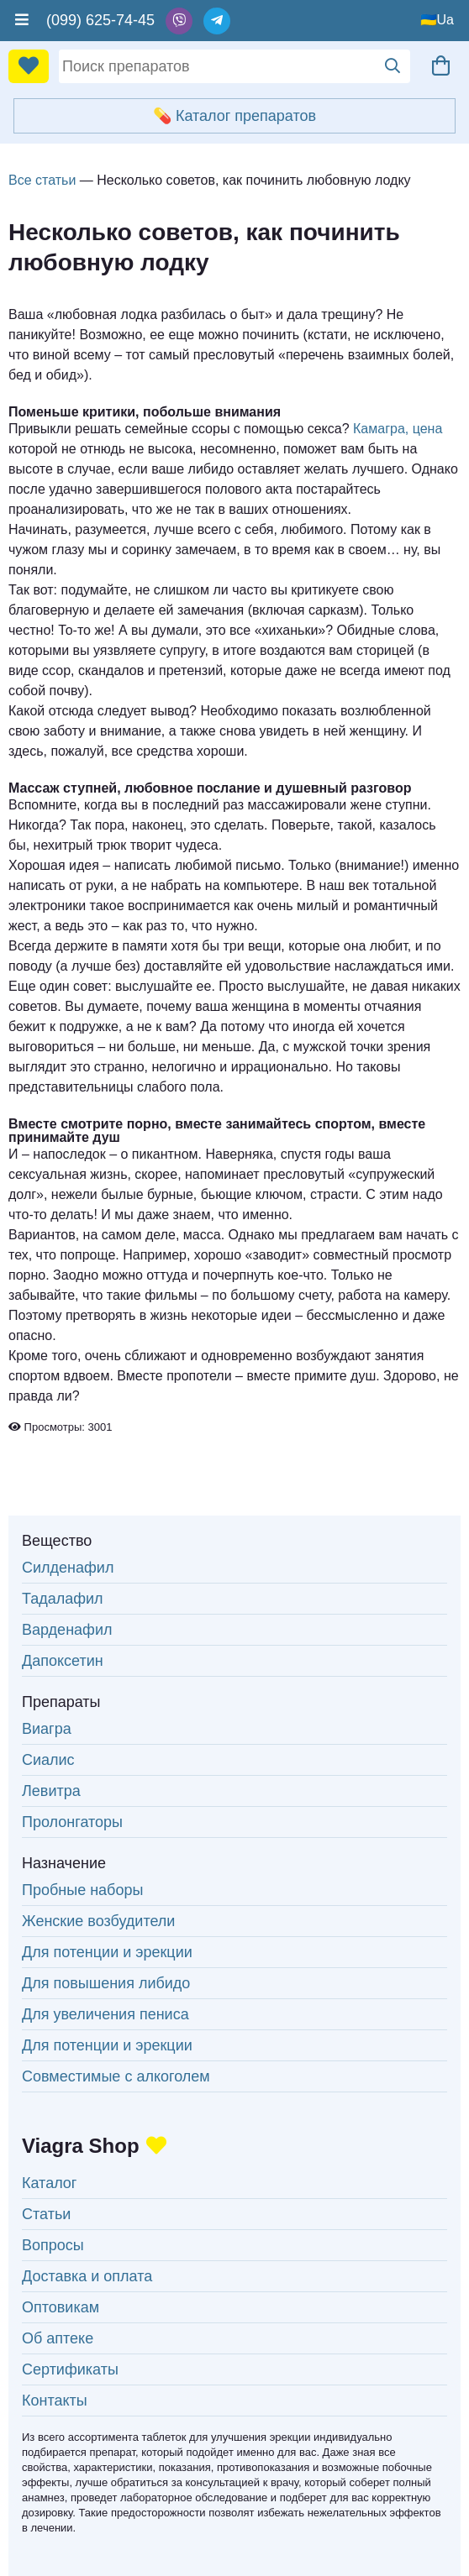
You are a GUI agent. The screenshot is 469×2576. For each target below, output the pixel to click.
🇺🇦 (428, 20)
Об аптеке (57, 2338)
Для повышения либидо (106, 1983)
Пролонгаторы (72, 1822)
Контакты (54, 2400)
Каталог (49, 2183)
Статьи (46, 2214)
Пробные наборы (82, 1890)
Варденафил (67, 1629)
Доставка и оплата (87, 2276)
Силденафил (67, 1567)
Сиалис (48, 1759)
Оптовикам (60, 2307)
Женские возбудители (98, 1921)
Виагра (46, 1728)
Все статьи (42, 180)
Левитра (51, 1791)
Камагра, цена (397, 428)
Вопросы (53, 2245)
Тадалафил (62, 1598)
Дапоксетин (62, 1660)
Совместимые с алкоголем (116, 2076)
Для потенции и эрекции (107, 1952)
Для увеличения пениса (105, 2014)
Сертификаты (70, 2369)
